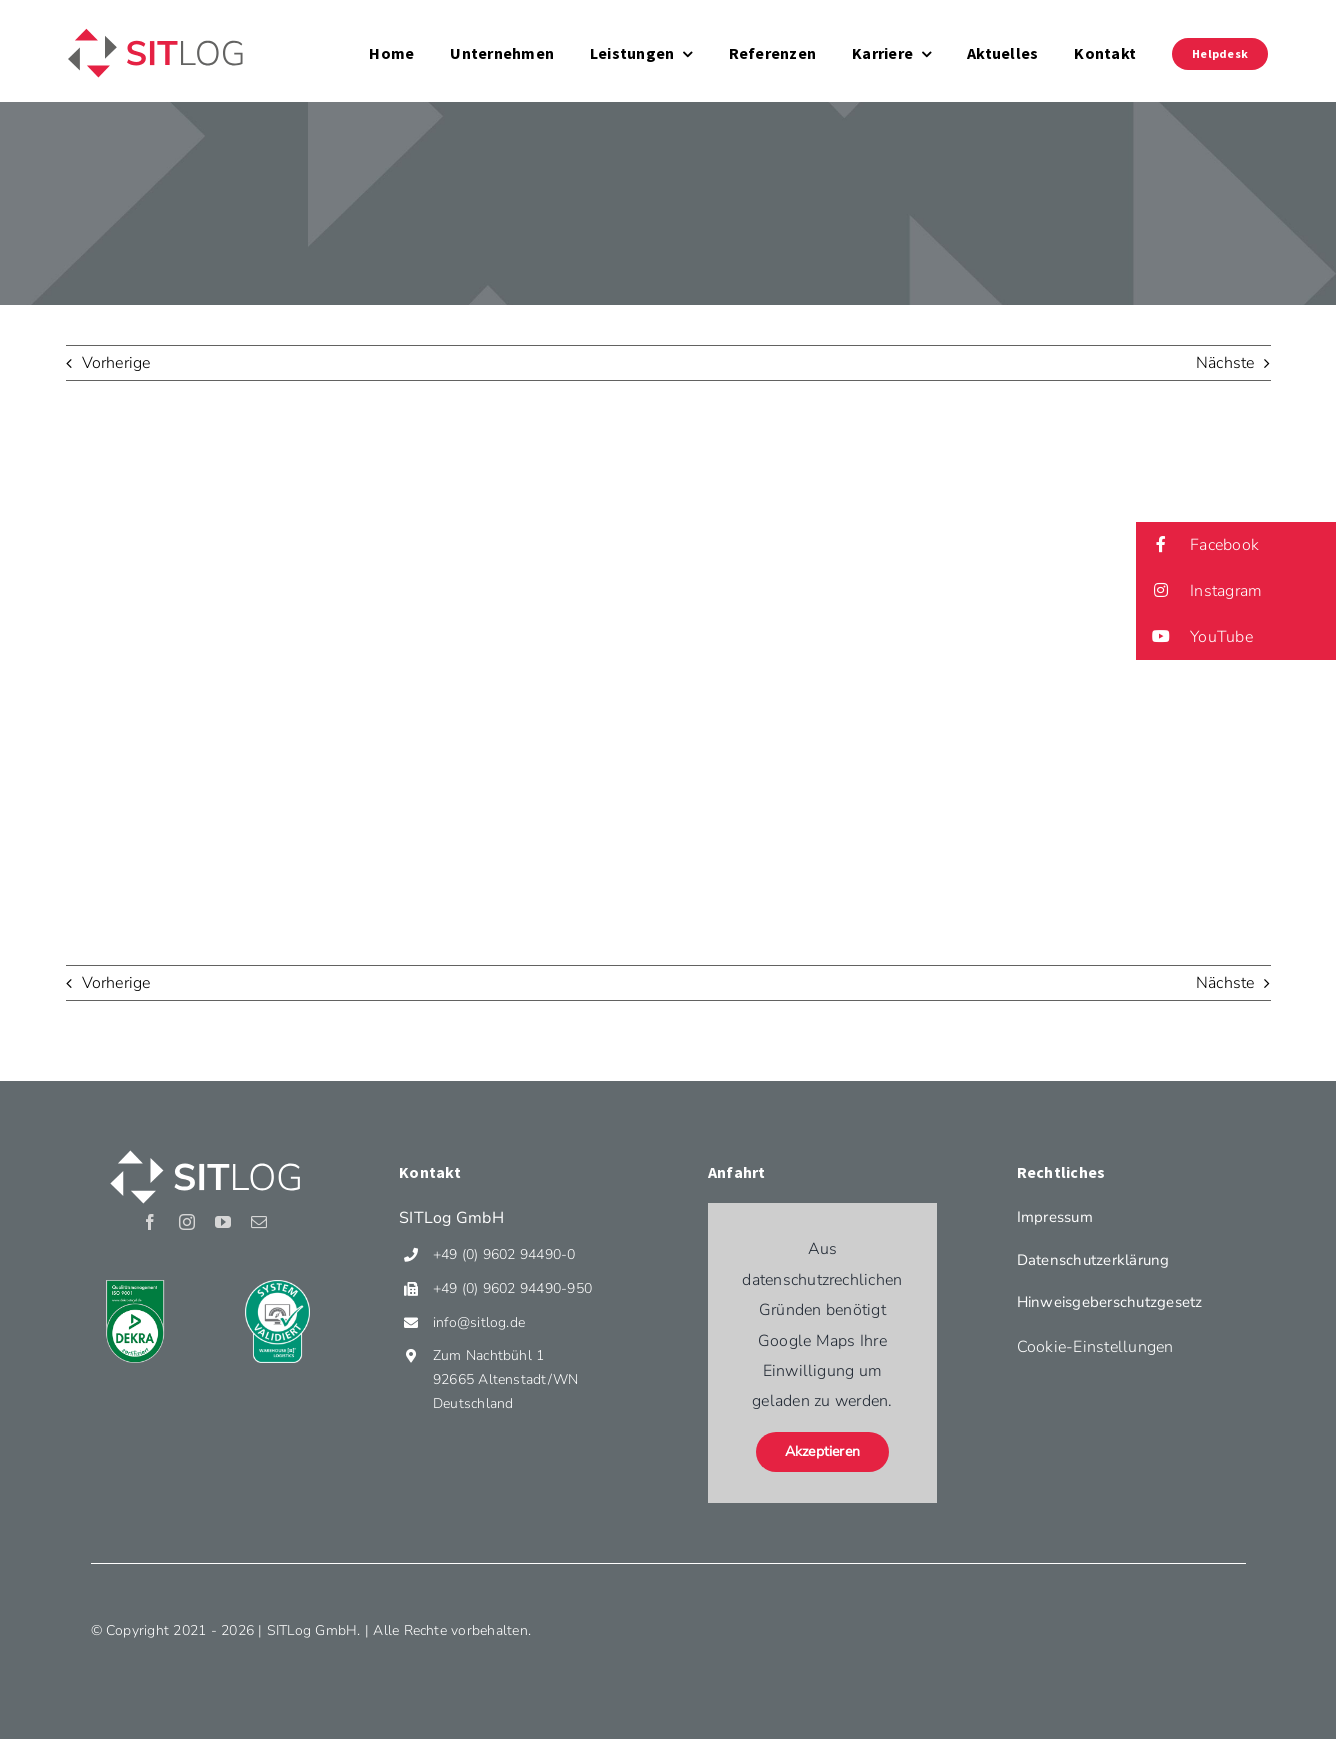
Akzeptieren (823, 1451)
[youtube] (223, 1222)
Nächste (1225, 363)
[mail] (259, 1222)
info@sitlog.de (479, 1322)
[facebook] (150, 1222)
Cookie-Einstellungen (1095, 1347)
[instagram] (187, 1222)
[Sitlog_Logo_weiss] (205, 1149)
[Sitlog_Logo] (155, 28)
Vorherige (116, 363)
